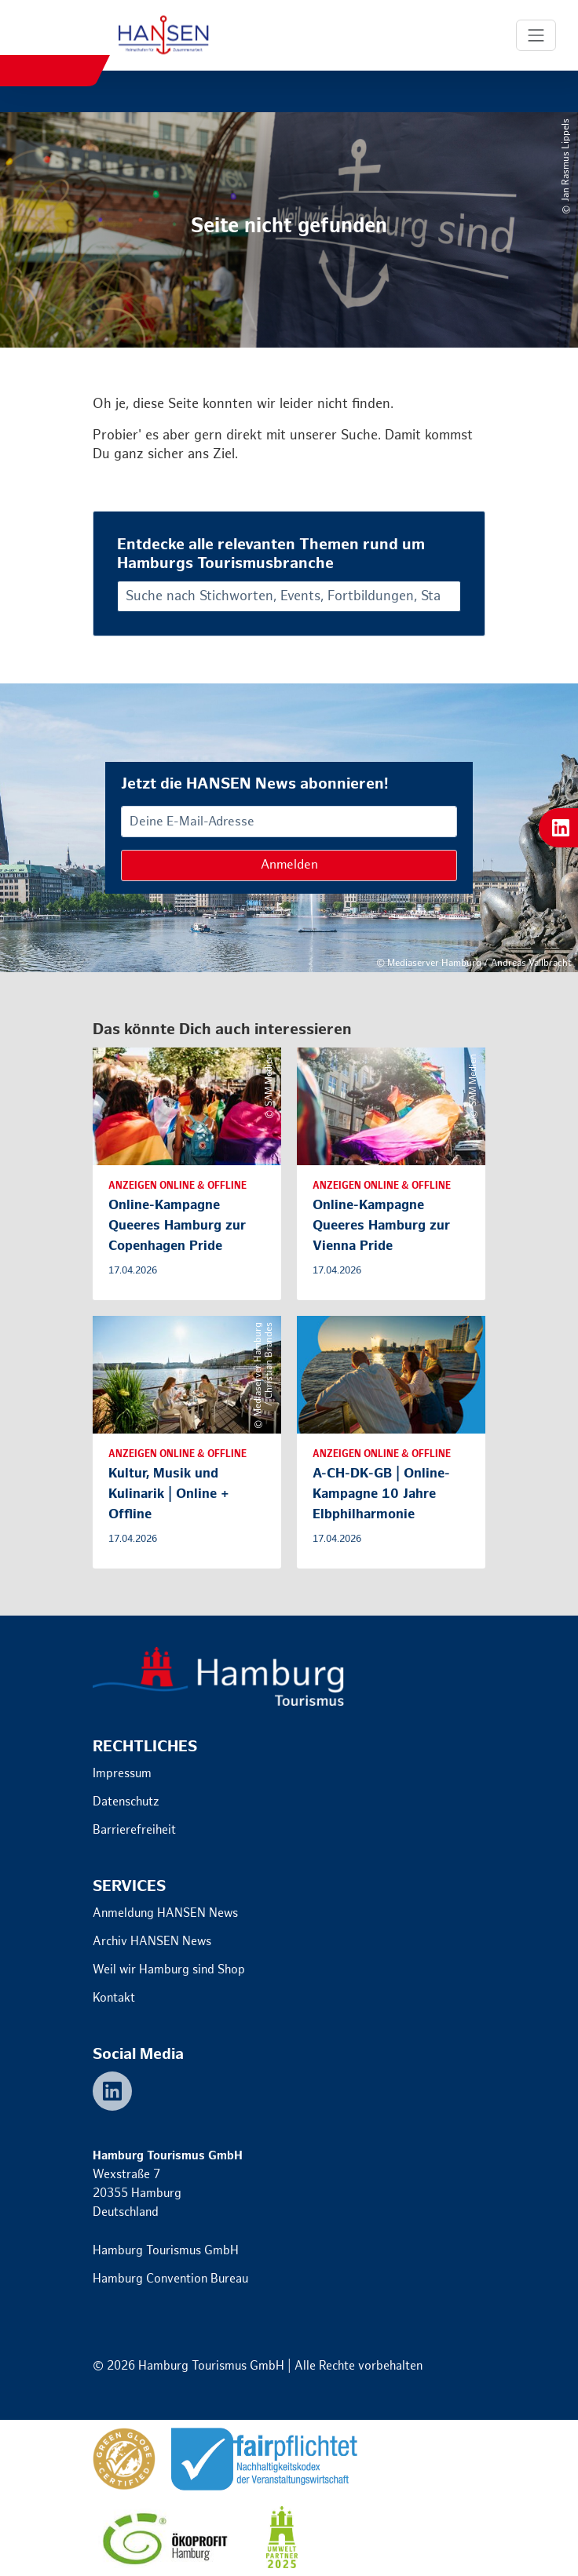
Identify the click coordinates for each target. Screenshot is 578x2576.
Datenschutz (126, 1802)
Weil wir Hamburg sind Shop (169, 1970)
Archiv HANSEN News (152, 1941)
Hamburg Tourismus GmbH (166, 2250)
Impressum (122, 1773)
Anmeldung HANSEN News (165, 1913)
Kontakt (114, 1998)
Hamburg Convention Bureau (170, 2279)
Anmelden (289, 865)
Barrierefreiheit (134, 1830)
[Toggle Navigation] (536, 35)
